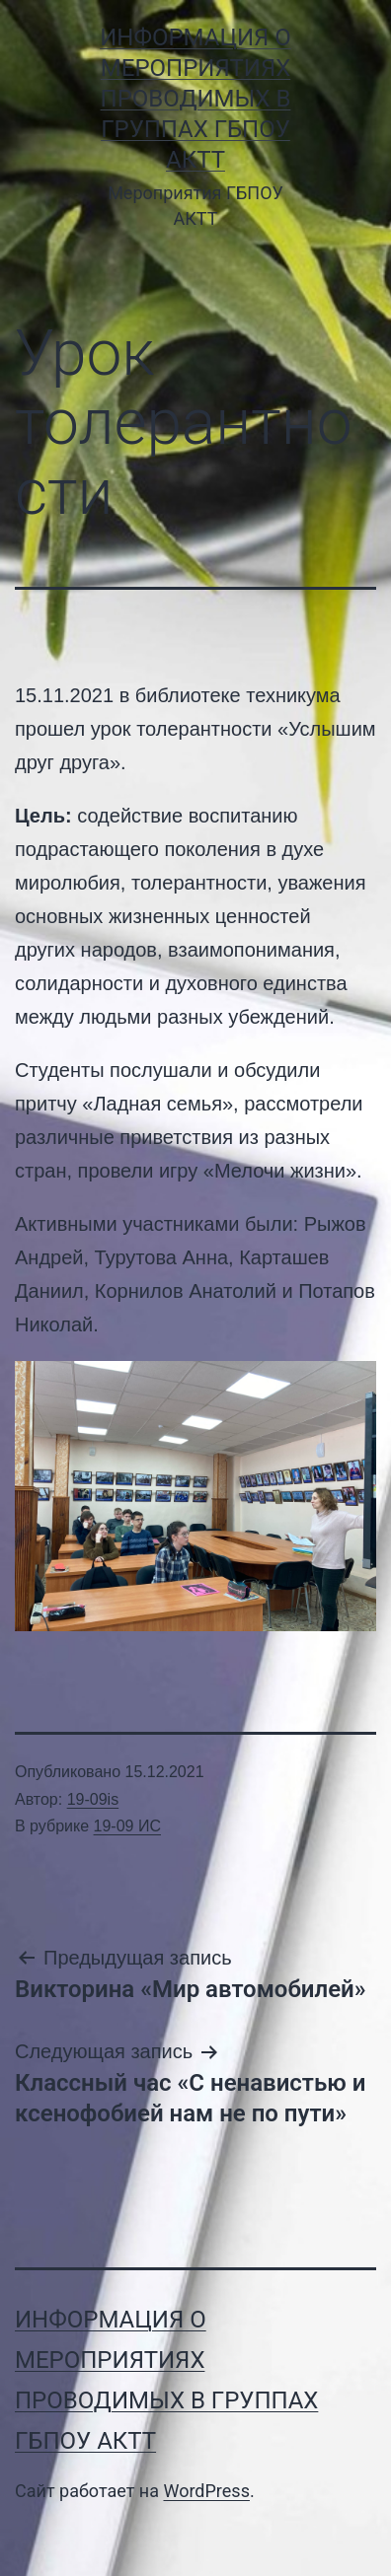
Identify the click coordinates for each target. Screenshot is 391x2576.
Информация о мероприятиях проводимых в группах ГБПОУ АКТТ (195, 99)
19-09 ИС (127, 1826)
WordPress (206, 2490)
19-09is (92, 1799)
